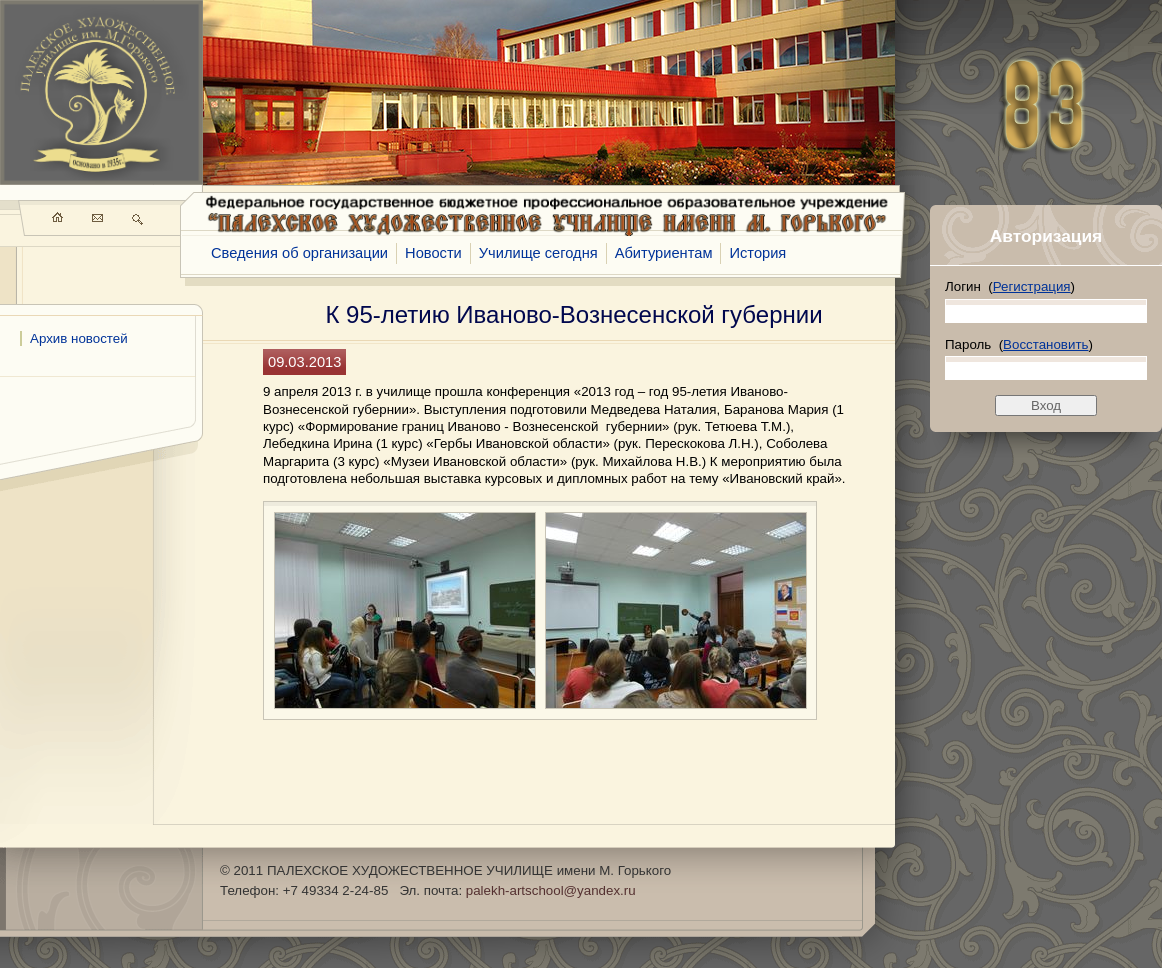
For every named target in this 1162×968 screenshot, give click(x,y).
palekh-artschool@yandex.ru (551, 890)
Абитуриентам (664, 253)
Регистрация (1032, 286)
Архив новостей (79, 338)
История (757, 253)
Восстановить (1045, 344)
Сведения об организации (299, 253)
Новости (433, 253)
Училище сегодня (538, 253)
